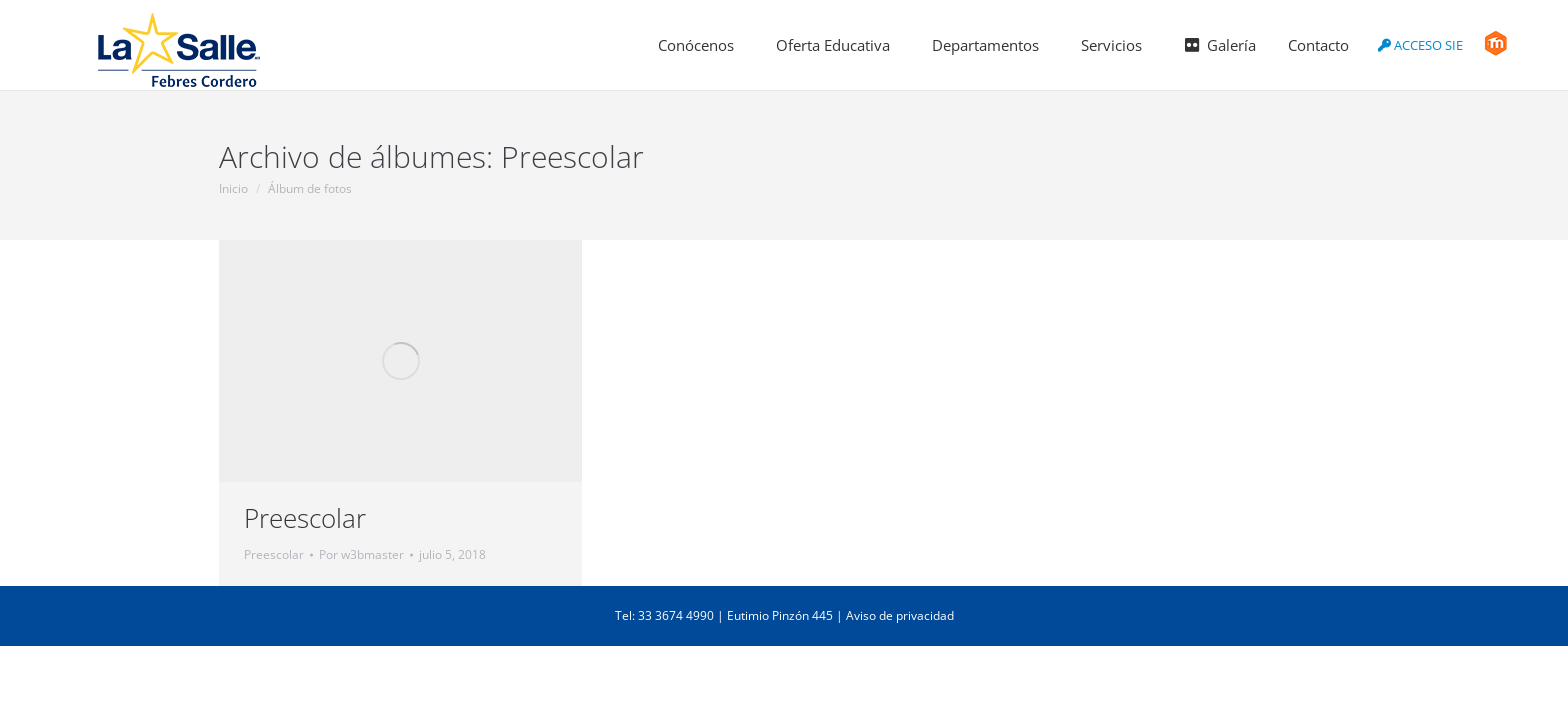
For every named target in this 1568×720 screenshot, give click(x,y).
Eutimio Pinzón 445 (780, 615)
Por (361, 554)
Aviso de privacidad (900, 615)
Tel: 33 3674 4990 (664, 615)
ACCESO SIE (1420, 45)
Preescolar (305, 518)
